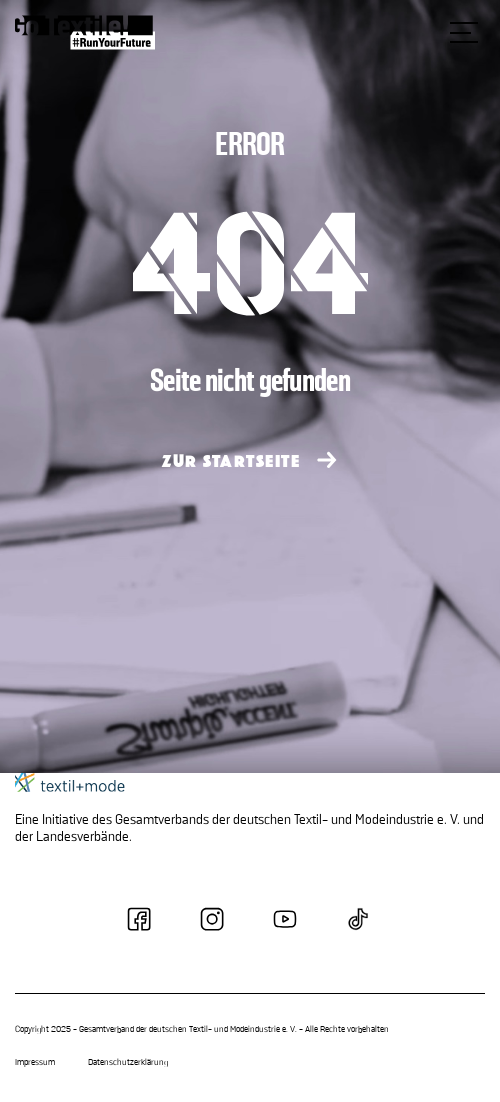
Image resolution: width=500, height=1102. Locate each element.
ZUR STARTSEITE (231, 462)
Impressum (35, 1063)
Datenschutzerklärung (128, 1063)
